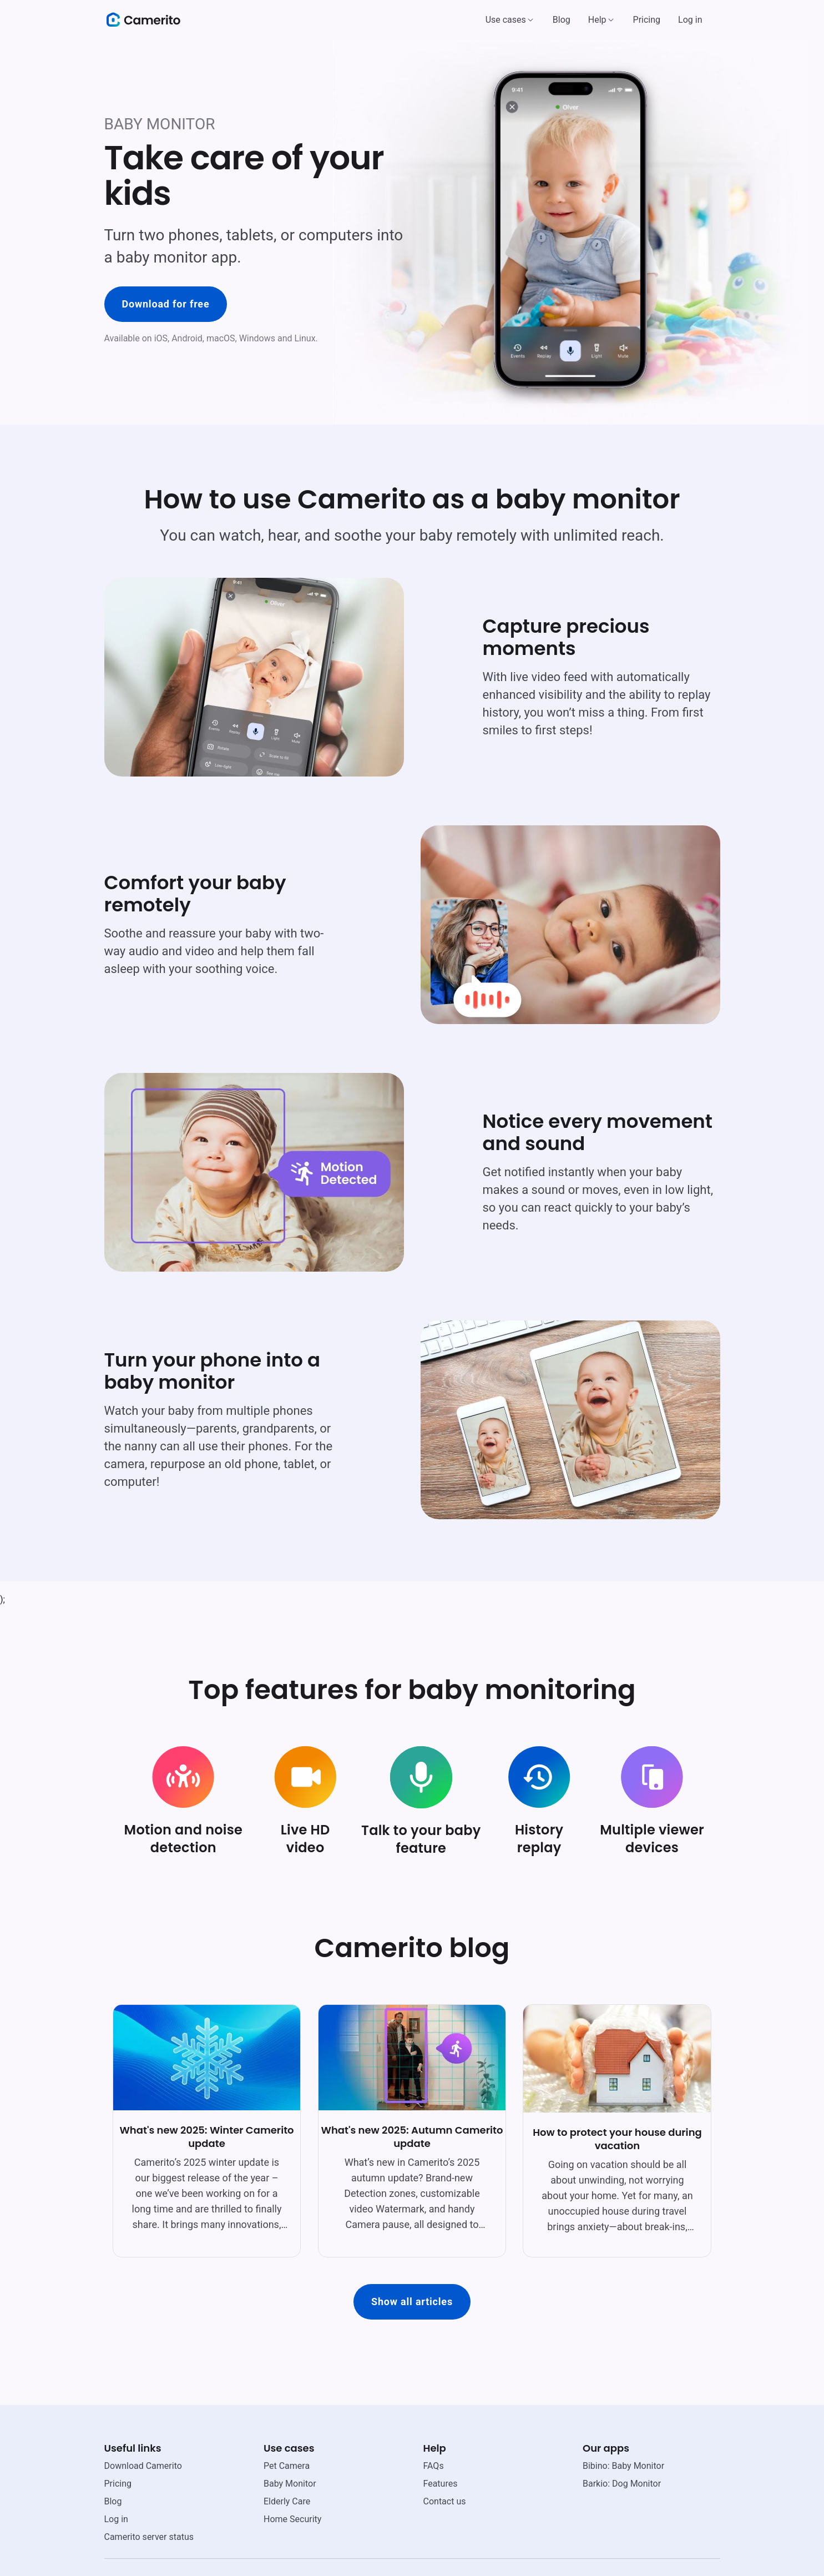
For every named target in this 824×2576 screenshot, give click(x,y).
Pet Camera (287, 2466)
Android (187, 338)
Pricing (647, 19)
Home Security (292, 2519)
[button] (510, 20)
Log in (690, 19)
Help (597, 19)
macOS (220, 338)
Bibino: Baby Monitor (623, 2466)
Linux (305, 338)
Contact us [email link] (444, 2501)
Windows (257, 338)
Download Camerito (143, 2466)
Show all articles (412, 2301)
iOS (161, 338)
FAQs (433, 2466)
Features (440, 2483)
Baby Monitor (290, 2483)
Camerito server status (149, 2537)
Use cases (506, 19)
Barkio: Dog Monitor (622, 2483)
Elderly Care (287, 2501)
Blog (561, 19)
